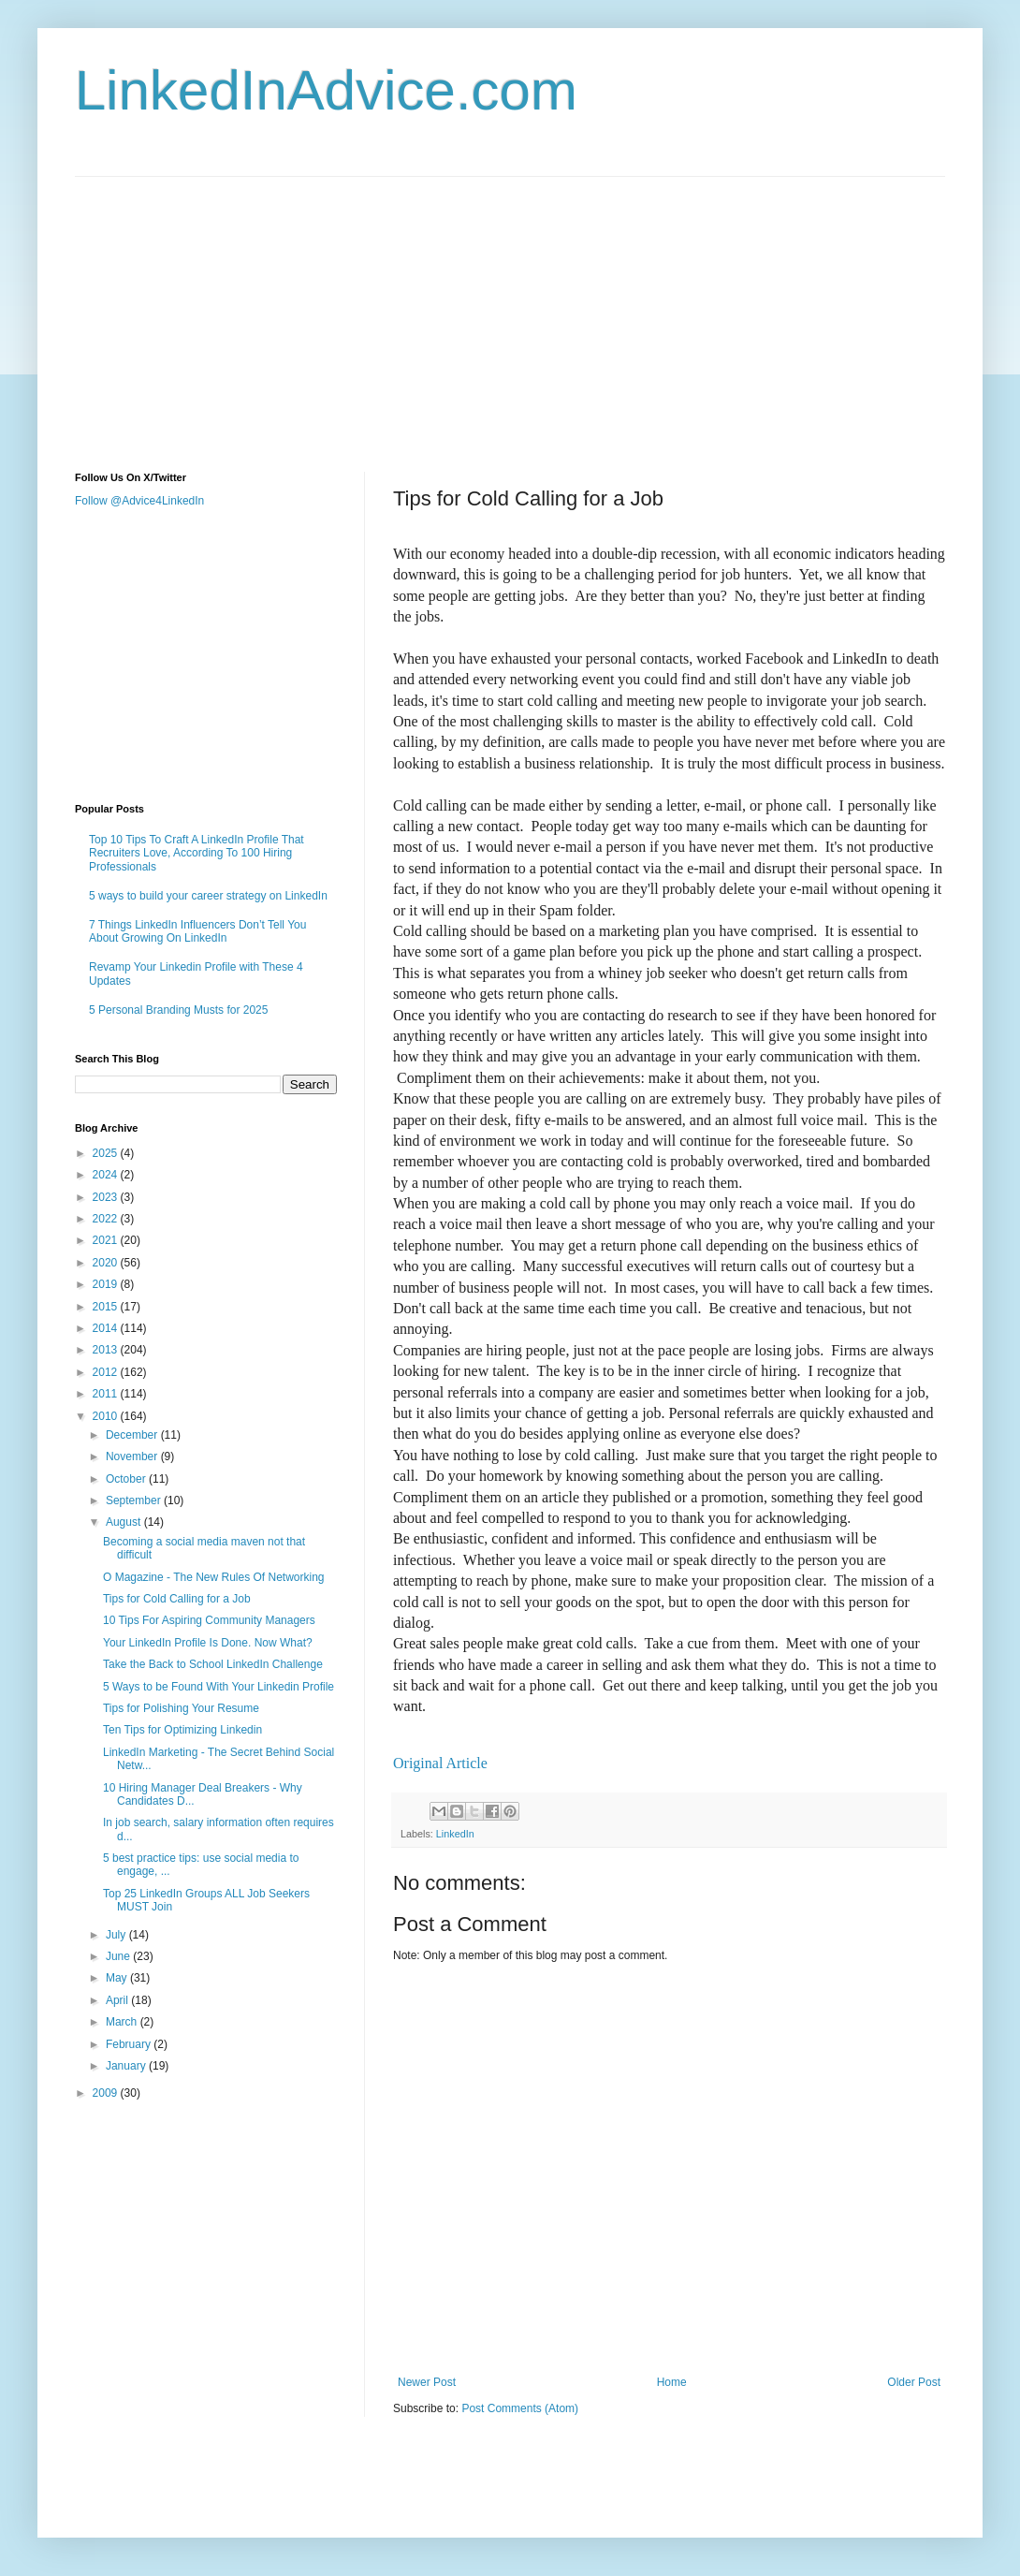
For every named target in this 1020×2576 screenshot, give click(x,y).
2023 (107, 1197)
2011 (107, 1393)
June (119, 1956)
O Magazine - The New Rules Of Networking (214, 1577)
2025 (107, 1153)
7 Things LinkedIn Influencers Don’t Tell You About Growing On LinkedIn (197, 931)
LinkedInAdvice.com (326, 90)
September (135, 1500)
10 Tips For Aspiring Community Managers (209, 1620)
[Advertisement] (267, 308)
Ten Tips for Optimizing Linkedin (182, 1729)
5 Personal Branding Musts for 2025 (178, 1010)
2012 (107, 1372)
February (129, 2044)
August (125, 1522)
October (127, 1479)
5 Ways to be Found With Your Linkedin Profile (218, 1686)
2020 (107, 1262)
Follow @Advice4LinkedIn (139, 500)
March (123, 2021)
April (118, 2000)
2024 (107, 1174)
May (118, 1977)
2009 (107, 2093)
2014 (107, 1328)
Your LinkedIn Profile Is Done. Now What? (208, 1642)
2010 (107, 1416)
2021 (107, 1240)
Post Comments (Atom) (519, 2408)
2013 (107, 1349)
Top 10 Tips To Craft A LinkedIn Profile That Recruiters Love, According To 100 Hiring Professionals (196, 853)
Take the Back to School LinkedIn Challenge (213, 1664)
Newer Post (427, 2382)
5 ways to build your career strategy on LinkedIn (208, 895)
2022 (107, 1218)
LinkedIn (455, 1833)
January (127, 2065)
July (117, 1934)
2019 (107, 1284)
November (133, 1456)
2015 (107, 1306)
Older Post (913, 2382)
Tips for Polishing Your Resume (181, 1708)
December (133, 1435)
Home (672, 2382)
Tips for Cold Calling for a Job (177, 1598)
